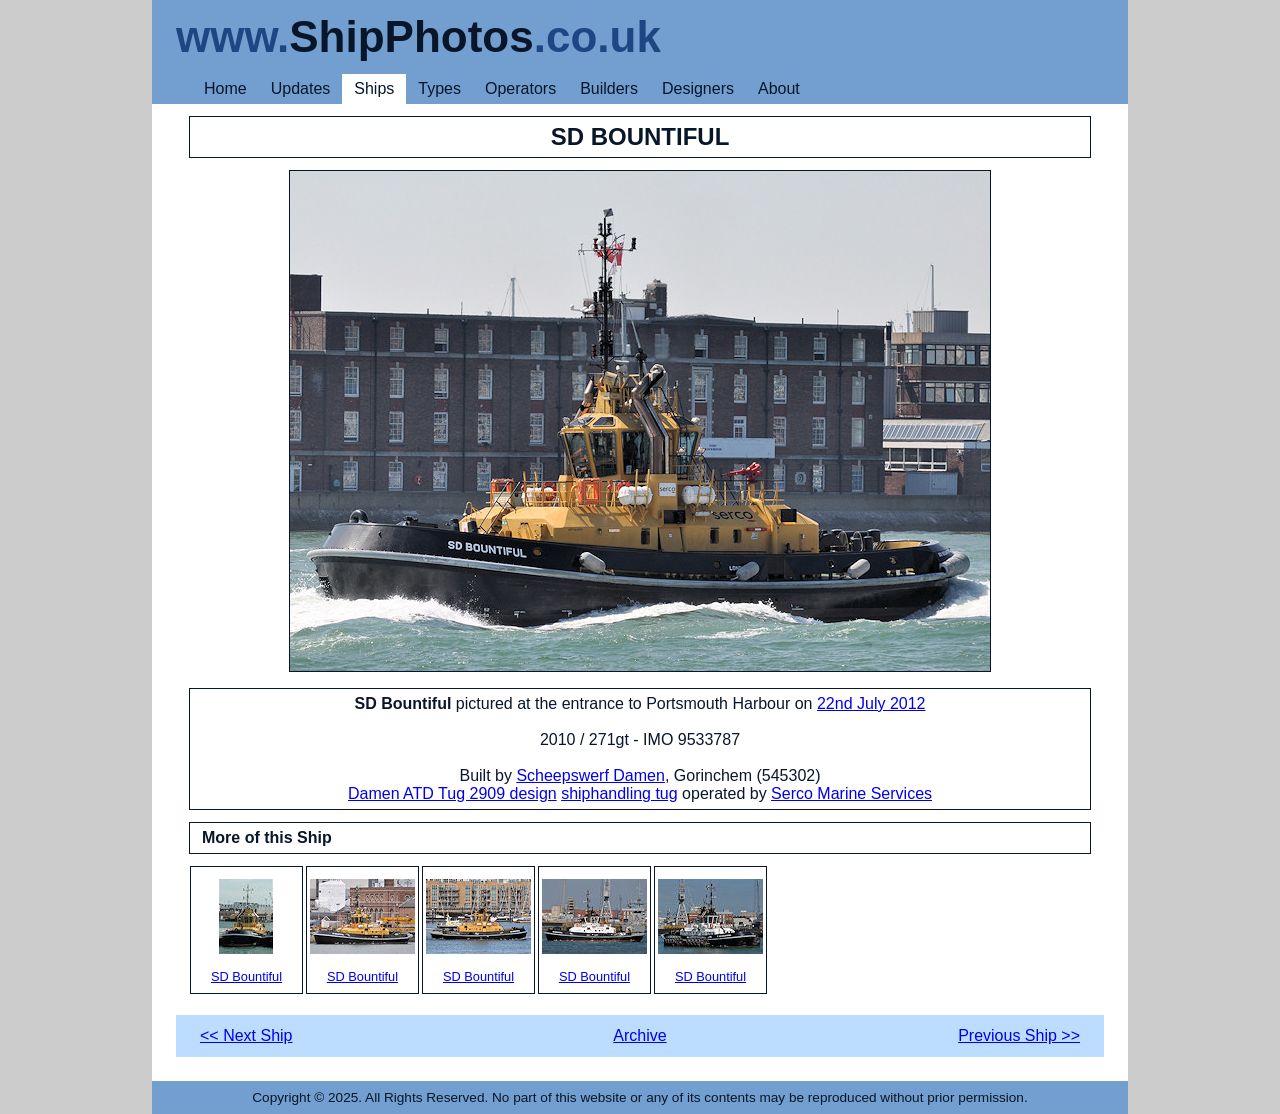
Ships (374, 88)
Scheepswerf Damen (590, 775)
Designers (698, 88)
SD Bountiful (246, 931)
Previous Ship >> (1019, 1035)
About (779, 88)
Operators (520, 88)
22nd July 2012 (871, 703)
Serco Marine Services (851, 793)
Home (225, 88)
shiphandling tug (619, 793)
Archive (639, 1035)
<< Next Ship (246, 1035)
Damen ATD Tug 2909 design (452, 793)
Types (439, 88)
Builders (609, 88)
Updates (301, 88)
